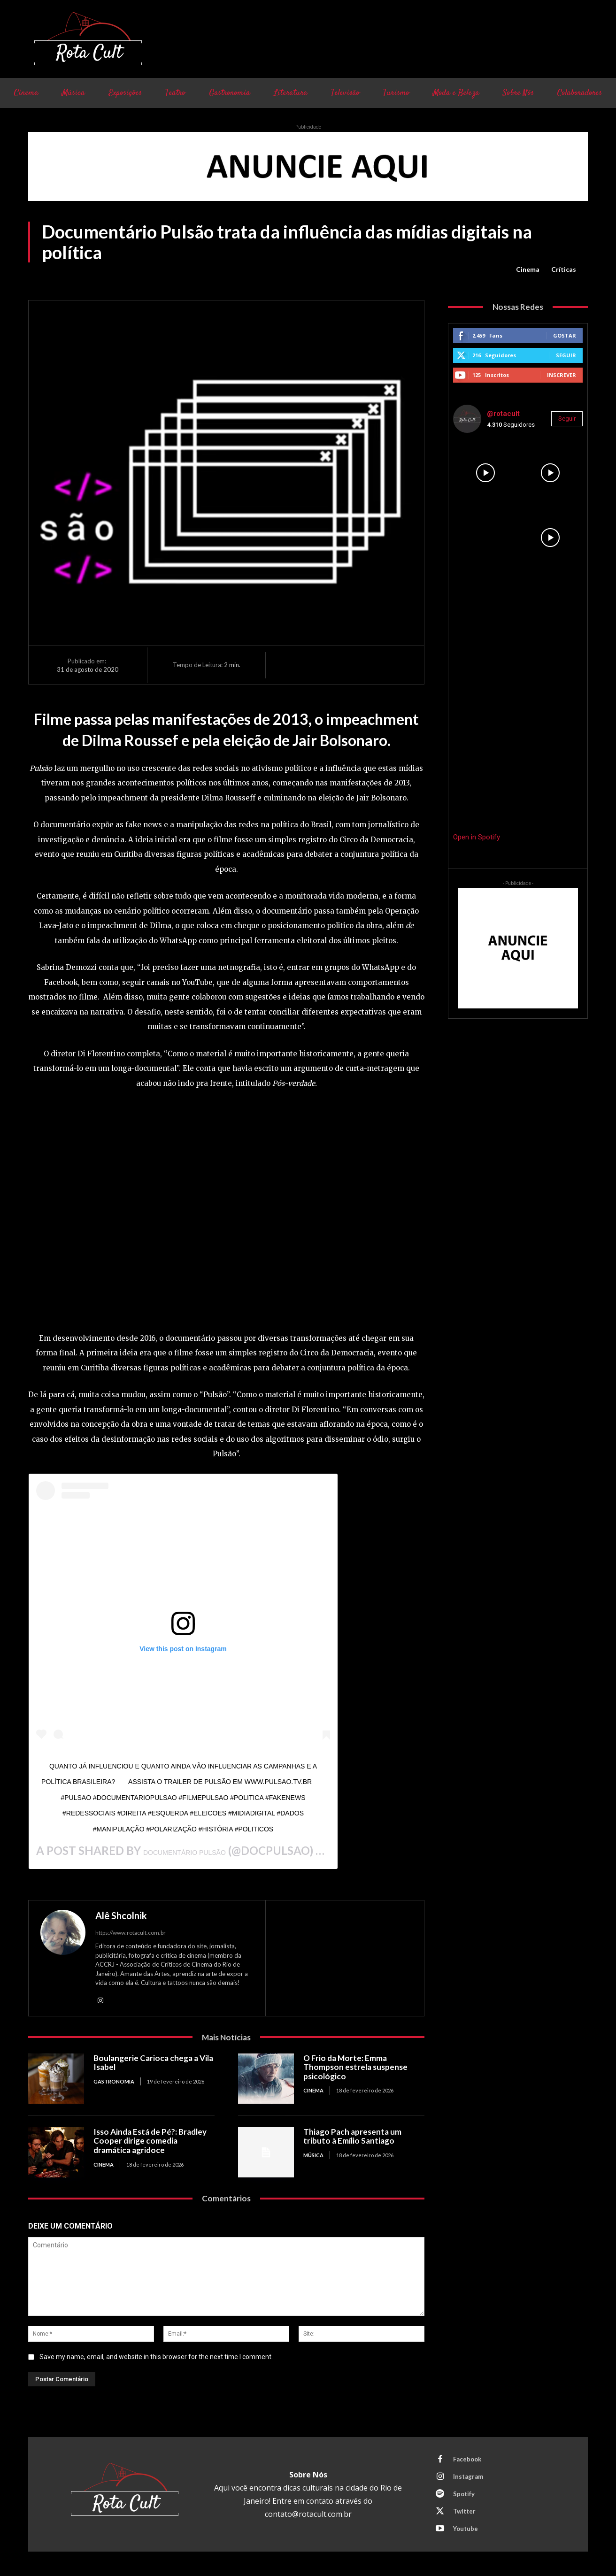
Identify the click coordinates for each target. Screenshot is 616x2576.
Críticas (563, 269)
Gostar (564, 335)
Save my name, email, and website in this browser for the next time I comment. (156, 2357)
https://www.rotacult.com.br (130, 1932)
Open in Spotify (476, 837)
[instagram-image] (485, 472)
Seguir (566, 355)
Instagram (468, 2476)
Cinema (527, 269)
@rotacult (503, 413)
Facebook (467, 2459)
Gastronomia (113, 2081)
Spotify (464, 2494)
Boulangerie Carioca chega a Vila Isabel (153, 2062)
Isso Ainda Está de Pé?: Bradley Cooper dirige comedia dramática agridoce (150, 2141)
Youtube (465, 2528)
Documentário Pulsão (184, 1852)
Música (313, 2155)
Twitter (464, 2511)
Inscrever (561, 374)
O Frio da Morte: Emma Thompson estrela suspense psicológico (355, 2067)
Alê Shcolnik (121, 1915)
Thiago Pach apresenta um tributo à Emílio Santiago (352, 2136)
